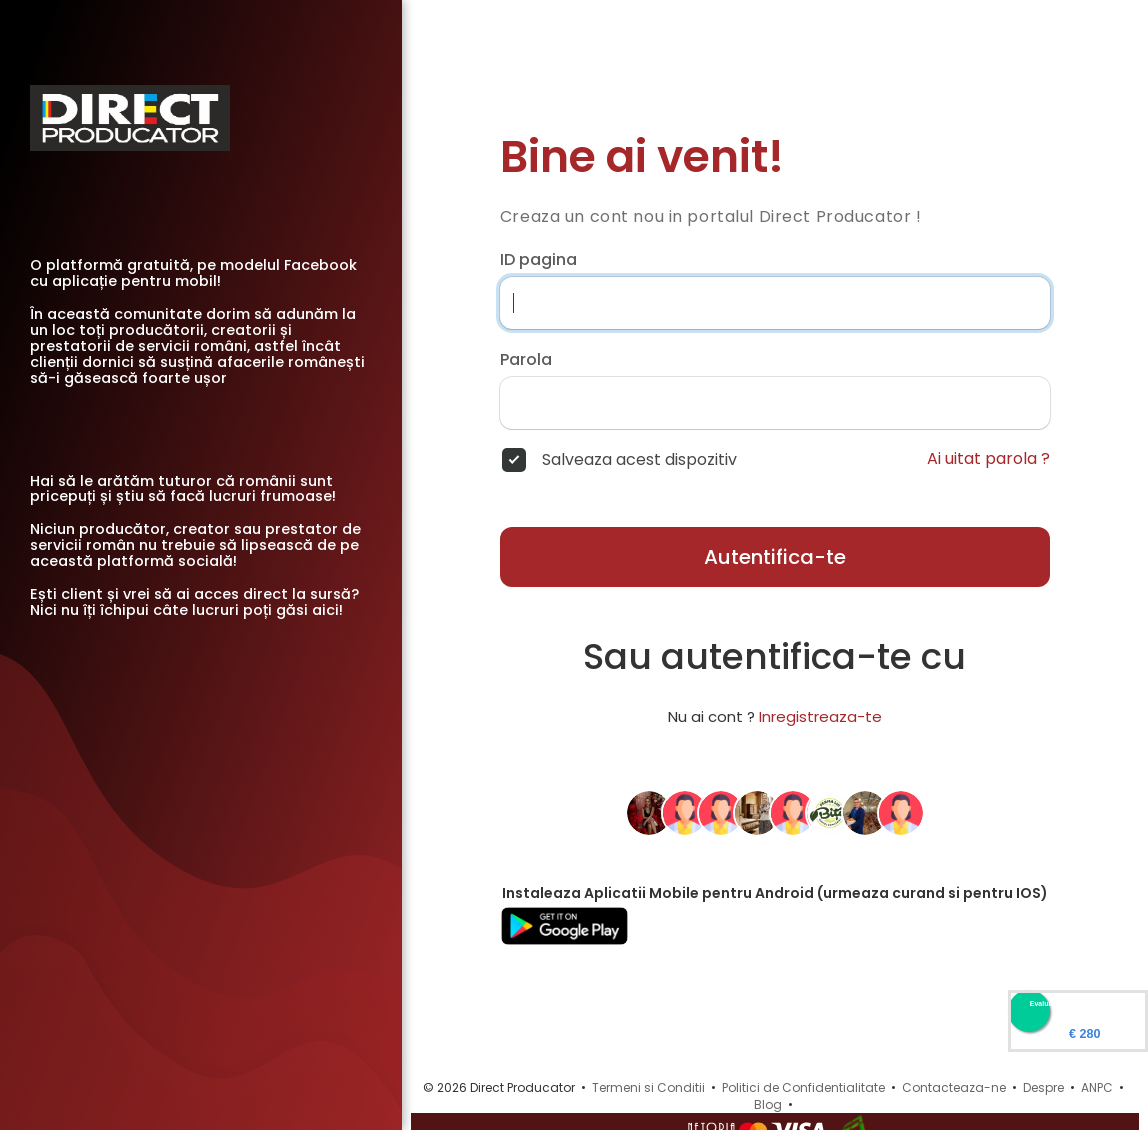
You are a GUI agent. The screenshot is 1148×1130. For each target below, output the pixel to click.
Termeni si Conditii (648, 1087)
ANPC (1097, 1087)
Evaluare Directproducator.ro (1078, 1003)
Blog (768, 1104)
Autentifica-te (775, 557)
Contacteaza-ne (954, 1087)
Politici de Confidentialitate (803, 1087)
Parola (526, 360)
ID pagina (538, 260)
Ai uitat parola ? (988, 459)
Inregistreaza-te (820, 716)
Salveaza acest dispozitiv (639, 460)
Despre (1043, 1087)
